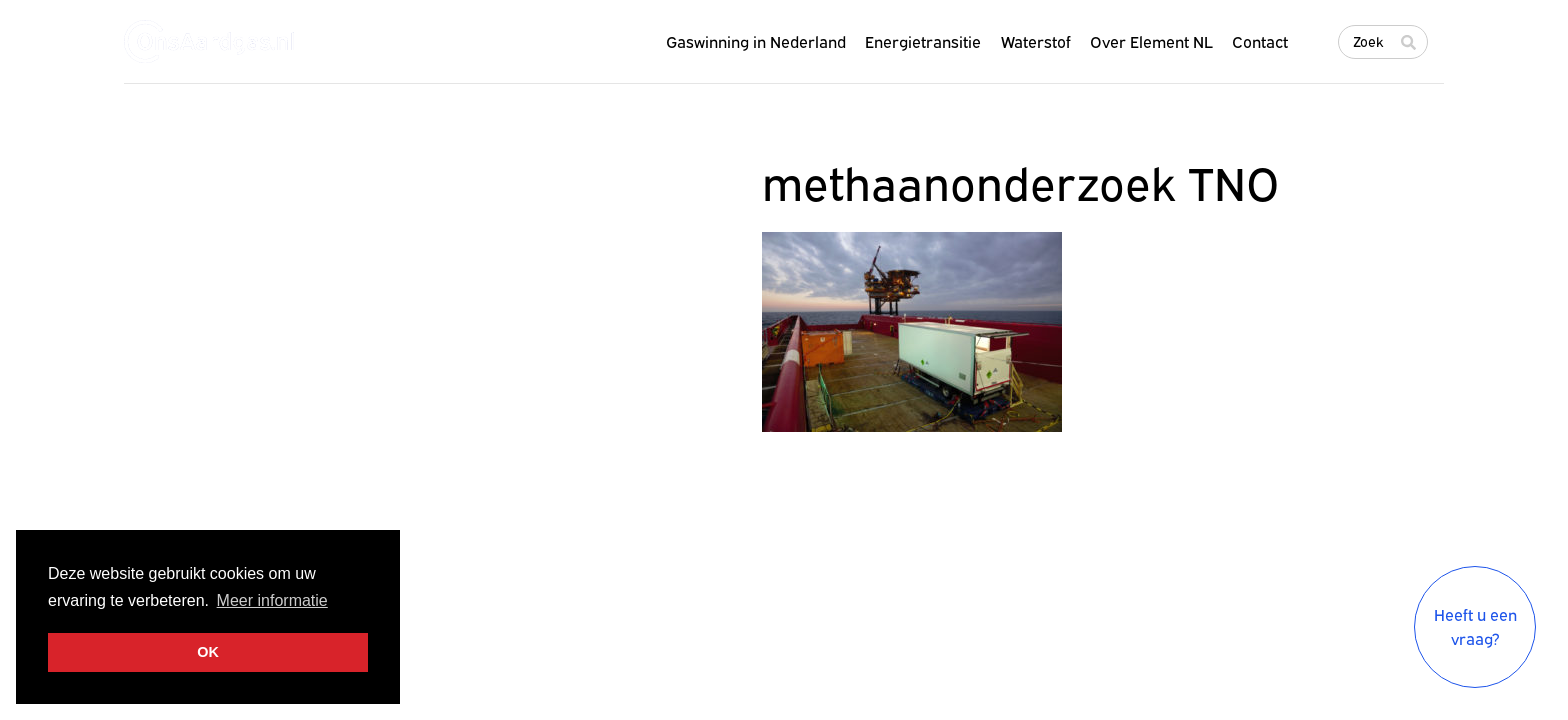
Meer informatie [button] (272, 600)
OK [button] (208, 652)
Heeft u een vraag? (1475, 627)
